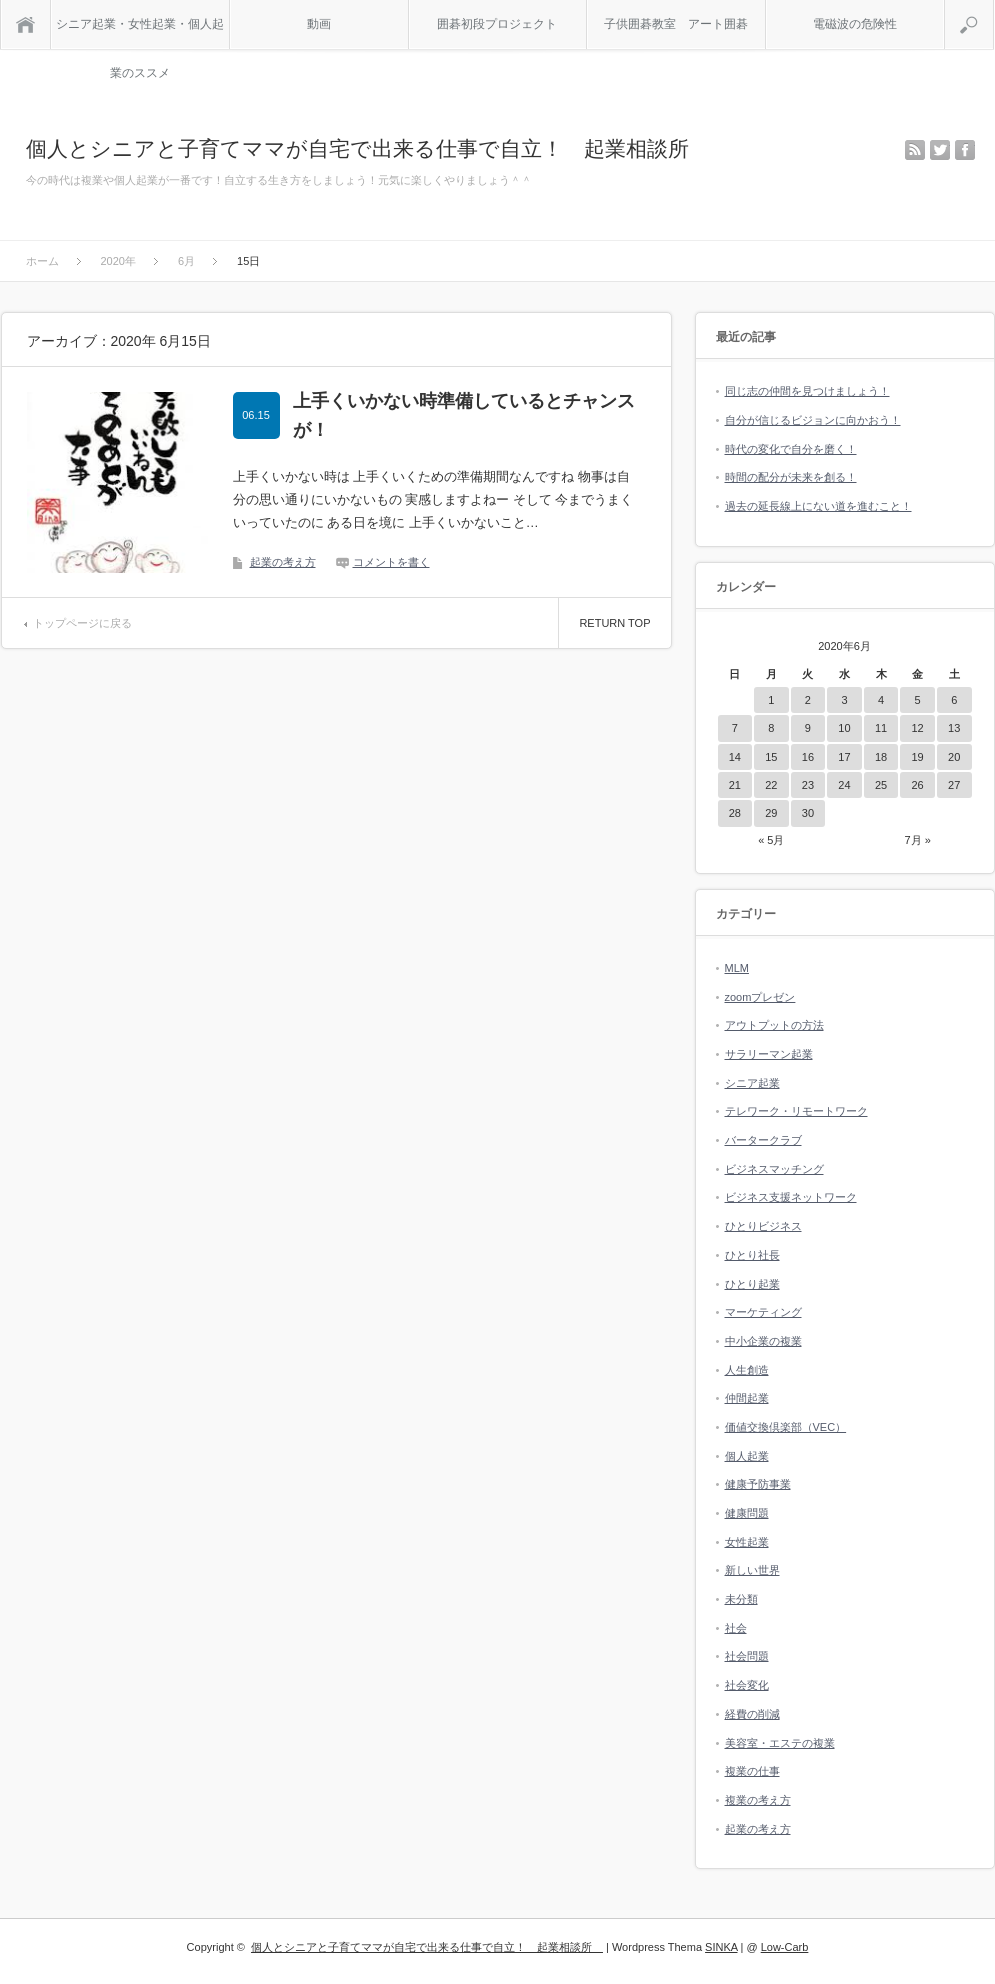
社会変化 (747, 1685)
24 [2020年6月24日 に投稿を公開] (844, 785)
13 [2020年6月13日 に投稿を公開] (954, 728)
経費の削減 (752, 1714)
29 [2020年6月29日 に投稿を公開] (771, 813)
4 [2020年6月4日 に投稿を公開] (881, 700)
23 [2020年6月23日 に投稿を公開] (808, 785)
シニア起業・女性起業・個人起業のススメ (140, 33)
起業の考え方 (283, 562)
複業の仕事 (752, 1771)
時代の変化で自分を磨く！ (791, 449)
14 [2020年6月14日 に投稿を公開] (735, 757)
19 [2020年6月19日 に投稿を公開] (917, 757)
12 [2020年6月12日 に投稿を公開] (917, 728)
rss (915, 150)
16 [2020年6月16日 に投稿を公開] (808, 757)
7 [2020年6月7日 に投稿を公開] (735, 728)
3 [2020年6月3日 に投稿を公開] (844, 700)
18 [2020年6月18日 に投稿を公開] (881, 757)
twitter (940, 150)
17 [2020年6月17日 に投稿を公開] (844, 757)
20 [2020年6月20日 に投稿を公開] (954, 757)
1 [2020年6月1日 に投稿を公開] (771, 700)
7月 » (917, 840)
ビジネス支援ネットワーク (791, 1197)
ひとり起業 (752, 1284)
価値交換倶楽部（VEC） (786, 1427)
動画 (319, 24)
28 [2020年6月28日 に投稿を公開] (735, 813)
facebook (965, 150)
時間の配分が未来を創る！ (791, 477)
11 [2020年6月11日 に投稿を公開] (881, 728)
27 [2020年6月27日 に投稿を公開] (954, 785)
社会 (736, 1628)
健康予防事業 (758, 1484)
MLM (737, 968)
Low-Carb (785, 1947)
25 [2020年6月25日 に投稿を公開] (881, 785)
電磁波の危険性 (855, 24)
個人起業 (747, 1456)
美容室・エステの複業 (780, 1743)
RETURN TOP (614, 623)
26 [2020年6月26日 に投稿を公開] (917, 785)
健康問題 (747, 1513)
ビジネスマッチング (774, 1169)
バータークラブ (763, 1140)
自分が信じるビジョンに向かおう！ (813, 420)
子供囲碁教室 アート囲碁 (676, 24)
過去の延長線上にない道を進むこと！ (818, 506)
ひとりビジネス (763, 1226)
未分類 (741, 1599)
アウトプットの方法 (774, 1025)
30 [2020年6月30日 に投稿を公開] (808, 813)
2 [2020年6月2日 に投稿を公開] (808, 700)
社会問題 (747, 1656)
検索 (993, 8)
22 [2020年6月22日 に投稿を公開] (771, 785)
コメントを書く (391, 562)
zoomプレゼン (760, 997)
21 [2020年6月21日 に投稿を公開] (735, 785)
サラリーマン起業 (769, 1054)
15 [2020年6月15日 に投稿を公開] (771, 757)
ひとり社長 (752, 1255)
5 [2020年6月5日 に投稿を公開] (918, 700)
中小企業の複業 (763, 1341)
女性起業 (747, 1542)
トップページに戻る (82, 623)
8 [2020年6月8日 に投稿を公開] (771, 728)
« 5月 (771, 840)
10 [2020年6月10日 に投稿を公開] (844, 728)
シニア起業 (752, 1083)
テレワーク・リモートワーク (796, 1111)
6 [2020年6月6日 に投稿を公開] (954, 700)
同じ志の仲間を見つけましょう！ (807, 391)
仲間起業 (747, 1398)
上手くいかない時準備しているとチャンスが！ (464, 415)
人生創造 (747, 1370)
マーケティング (763, 1312)
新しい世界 (752, 1570)
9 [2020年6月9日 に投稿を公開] (808, 728)
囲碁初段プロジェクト (497, 24)
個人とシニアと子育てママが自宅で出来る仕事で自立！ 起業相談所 (368, 148)
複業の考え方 (758, 1800)
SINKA (721, 1947)
